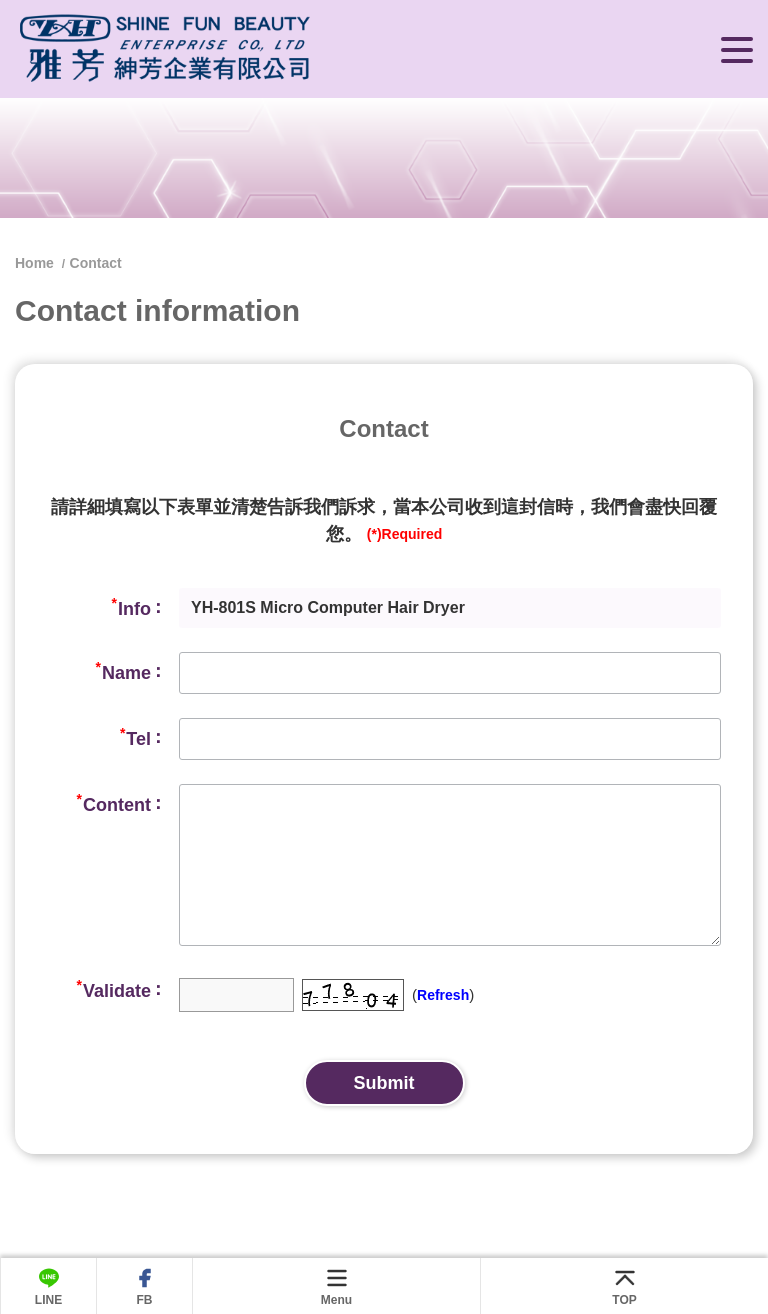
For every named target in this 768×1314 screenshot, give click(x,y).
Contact (96, 263)
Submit (384, 1083)
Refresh (443, 995)
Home (36, 263)
